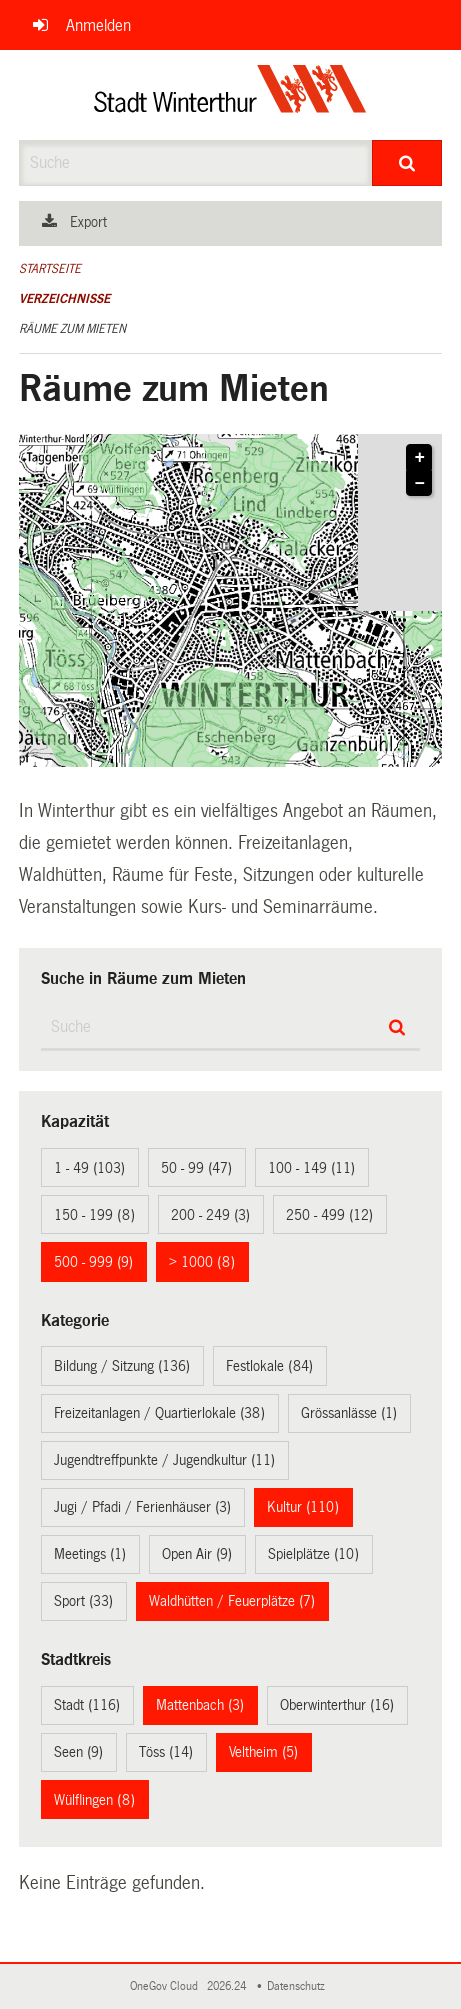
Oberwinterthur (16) (337, 1705)
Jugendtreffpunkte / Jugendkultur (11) (164, 1460)
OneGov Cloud (167, 1986)
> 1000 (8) (202, 1262)
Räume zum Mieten (72, 329)
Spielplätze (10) (313, 1554)
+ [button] (420, 458)
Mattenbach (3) (200, 1705)
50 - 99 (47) (196, 1168)
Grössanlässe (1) (349, 1413)
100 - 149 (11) (311, 1168)
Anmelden (98, 25)
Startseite (50, 269)
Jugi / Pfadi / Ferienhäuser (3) (142, 1507)
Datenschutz (299, 1986)
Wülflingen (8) (94, 1800)
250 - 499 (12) (329, 1215)
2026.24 (228, 1986)
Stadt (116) (87, 1705)
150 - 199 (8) (94, 1215)
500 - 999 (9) (93, 1262)
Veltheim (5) (263, 1752)
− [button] (420, 484)
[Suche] (407, 163)
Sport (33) (83, 1601)
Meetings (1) (90, 1554)
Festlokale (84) (269, 1366)
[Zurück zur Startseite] (230, 95)
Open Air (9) (197, 1554)
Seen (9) (78, 1752)
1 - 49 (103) (89, 1168)
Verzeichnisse (64, 299)
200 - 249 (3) (210, 1215)
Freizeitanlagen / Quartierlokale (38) (159, 1413)
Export (88, 222)
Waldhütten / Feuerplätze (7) (232, 1601)
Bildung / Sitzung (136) (122, 1366)
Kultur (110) (303, 1507)
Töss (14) (166, 1752)
